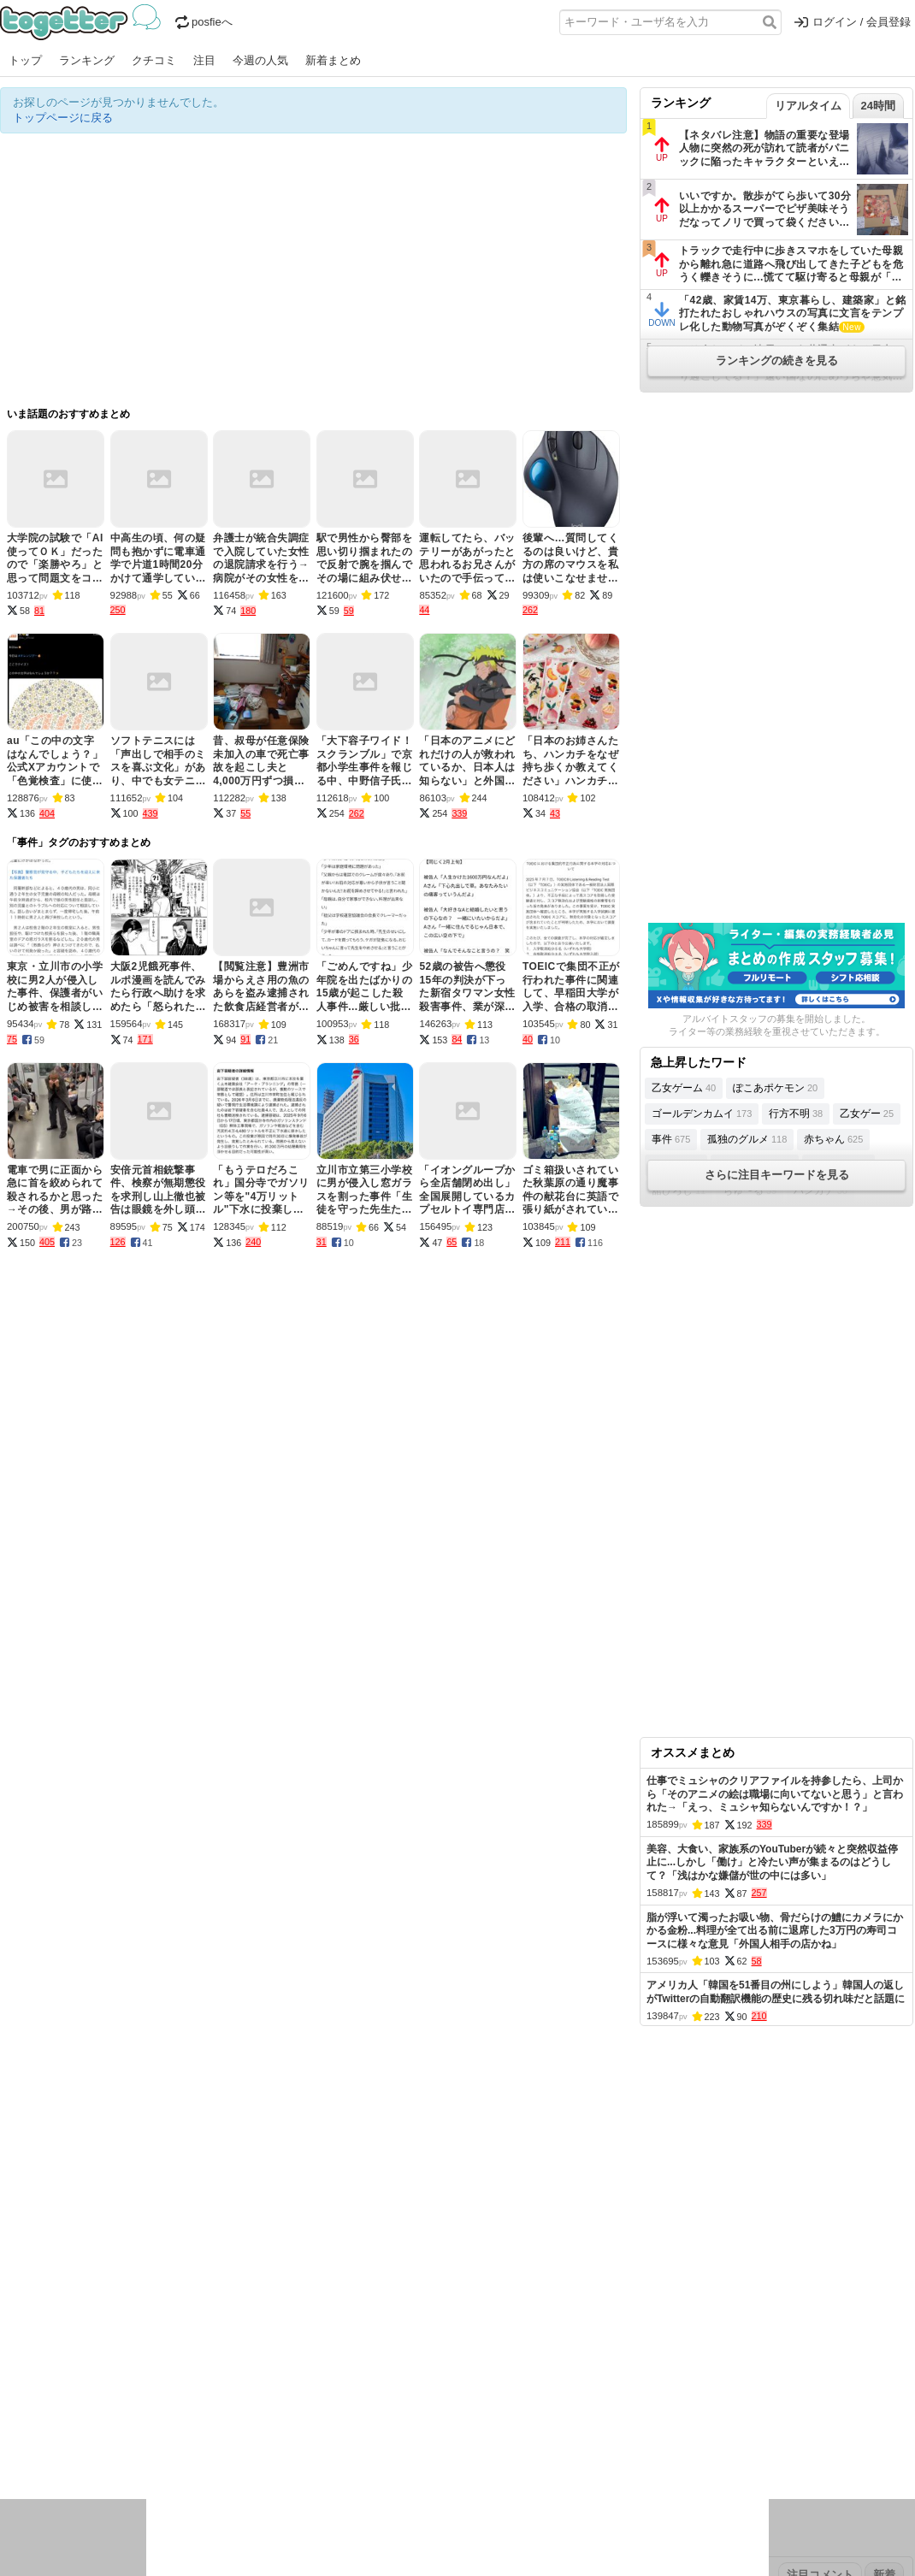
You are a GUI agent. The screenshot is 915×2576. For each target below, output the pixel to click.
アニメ (528, 2425)
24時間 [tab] (878, 105)
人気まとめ (152, 2317)
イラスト (51, 2447)
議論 (120, 2425)
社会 (91, 2425)
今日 (11, 2371)
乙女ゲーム (684, 1088)
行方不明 (796, 1114)
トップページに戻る (63, 117)
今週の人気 (260, 60)
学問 (339, 2425)
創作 (11, 2447)
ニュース (22, 2425)
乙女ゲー (867, 1114)
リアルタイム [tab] (808, 105)
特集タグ (22, 2480)
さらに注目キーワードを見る (777, 1174)
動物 (150, 2447)
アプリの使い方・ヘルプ (509, 2317)
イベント (190, 2425)
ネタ (91, 2447)
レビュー (270, 2425)
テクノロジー (390, 2425)
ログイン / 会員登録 (852, 21)
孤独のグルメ (747, 1139)
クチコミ (154, 60)
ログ (230, 2425)
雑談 (310, 2425)
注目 (204, 60)
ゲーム (568, 2425)
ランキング (87, 60)
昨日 (40, 2371)
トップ (25, 60)
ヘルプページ (408, 2317)
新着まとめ (333, 60)
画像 (120, 2447)
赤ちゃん (833, 1139)
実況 (150, 2425)
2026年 (196, 2371)
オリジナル (340, 2317)
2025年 (239, 2371)
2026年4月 (84, 2371)
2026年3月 (144, 2371)
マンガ (608, 2425)
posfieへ (204, 22)
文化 (442, 2425)
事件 (671, 1139)
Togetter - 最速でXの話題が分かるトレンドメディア (83, 22)
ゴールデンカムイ (702, 1114)
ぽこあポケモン (775, 1088)
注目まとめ (28, 2317)
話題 (62, 2425)
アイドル (482, 2425)
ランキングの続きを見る (777, 360)
